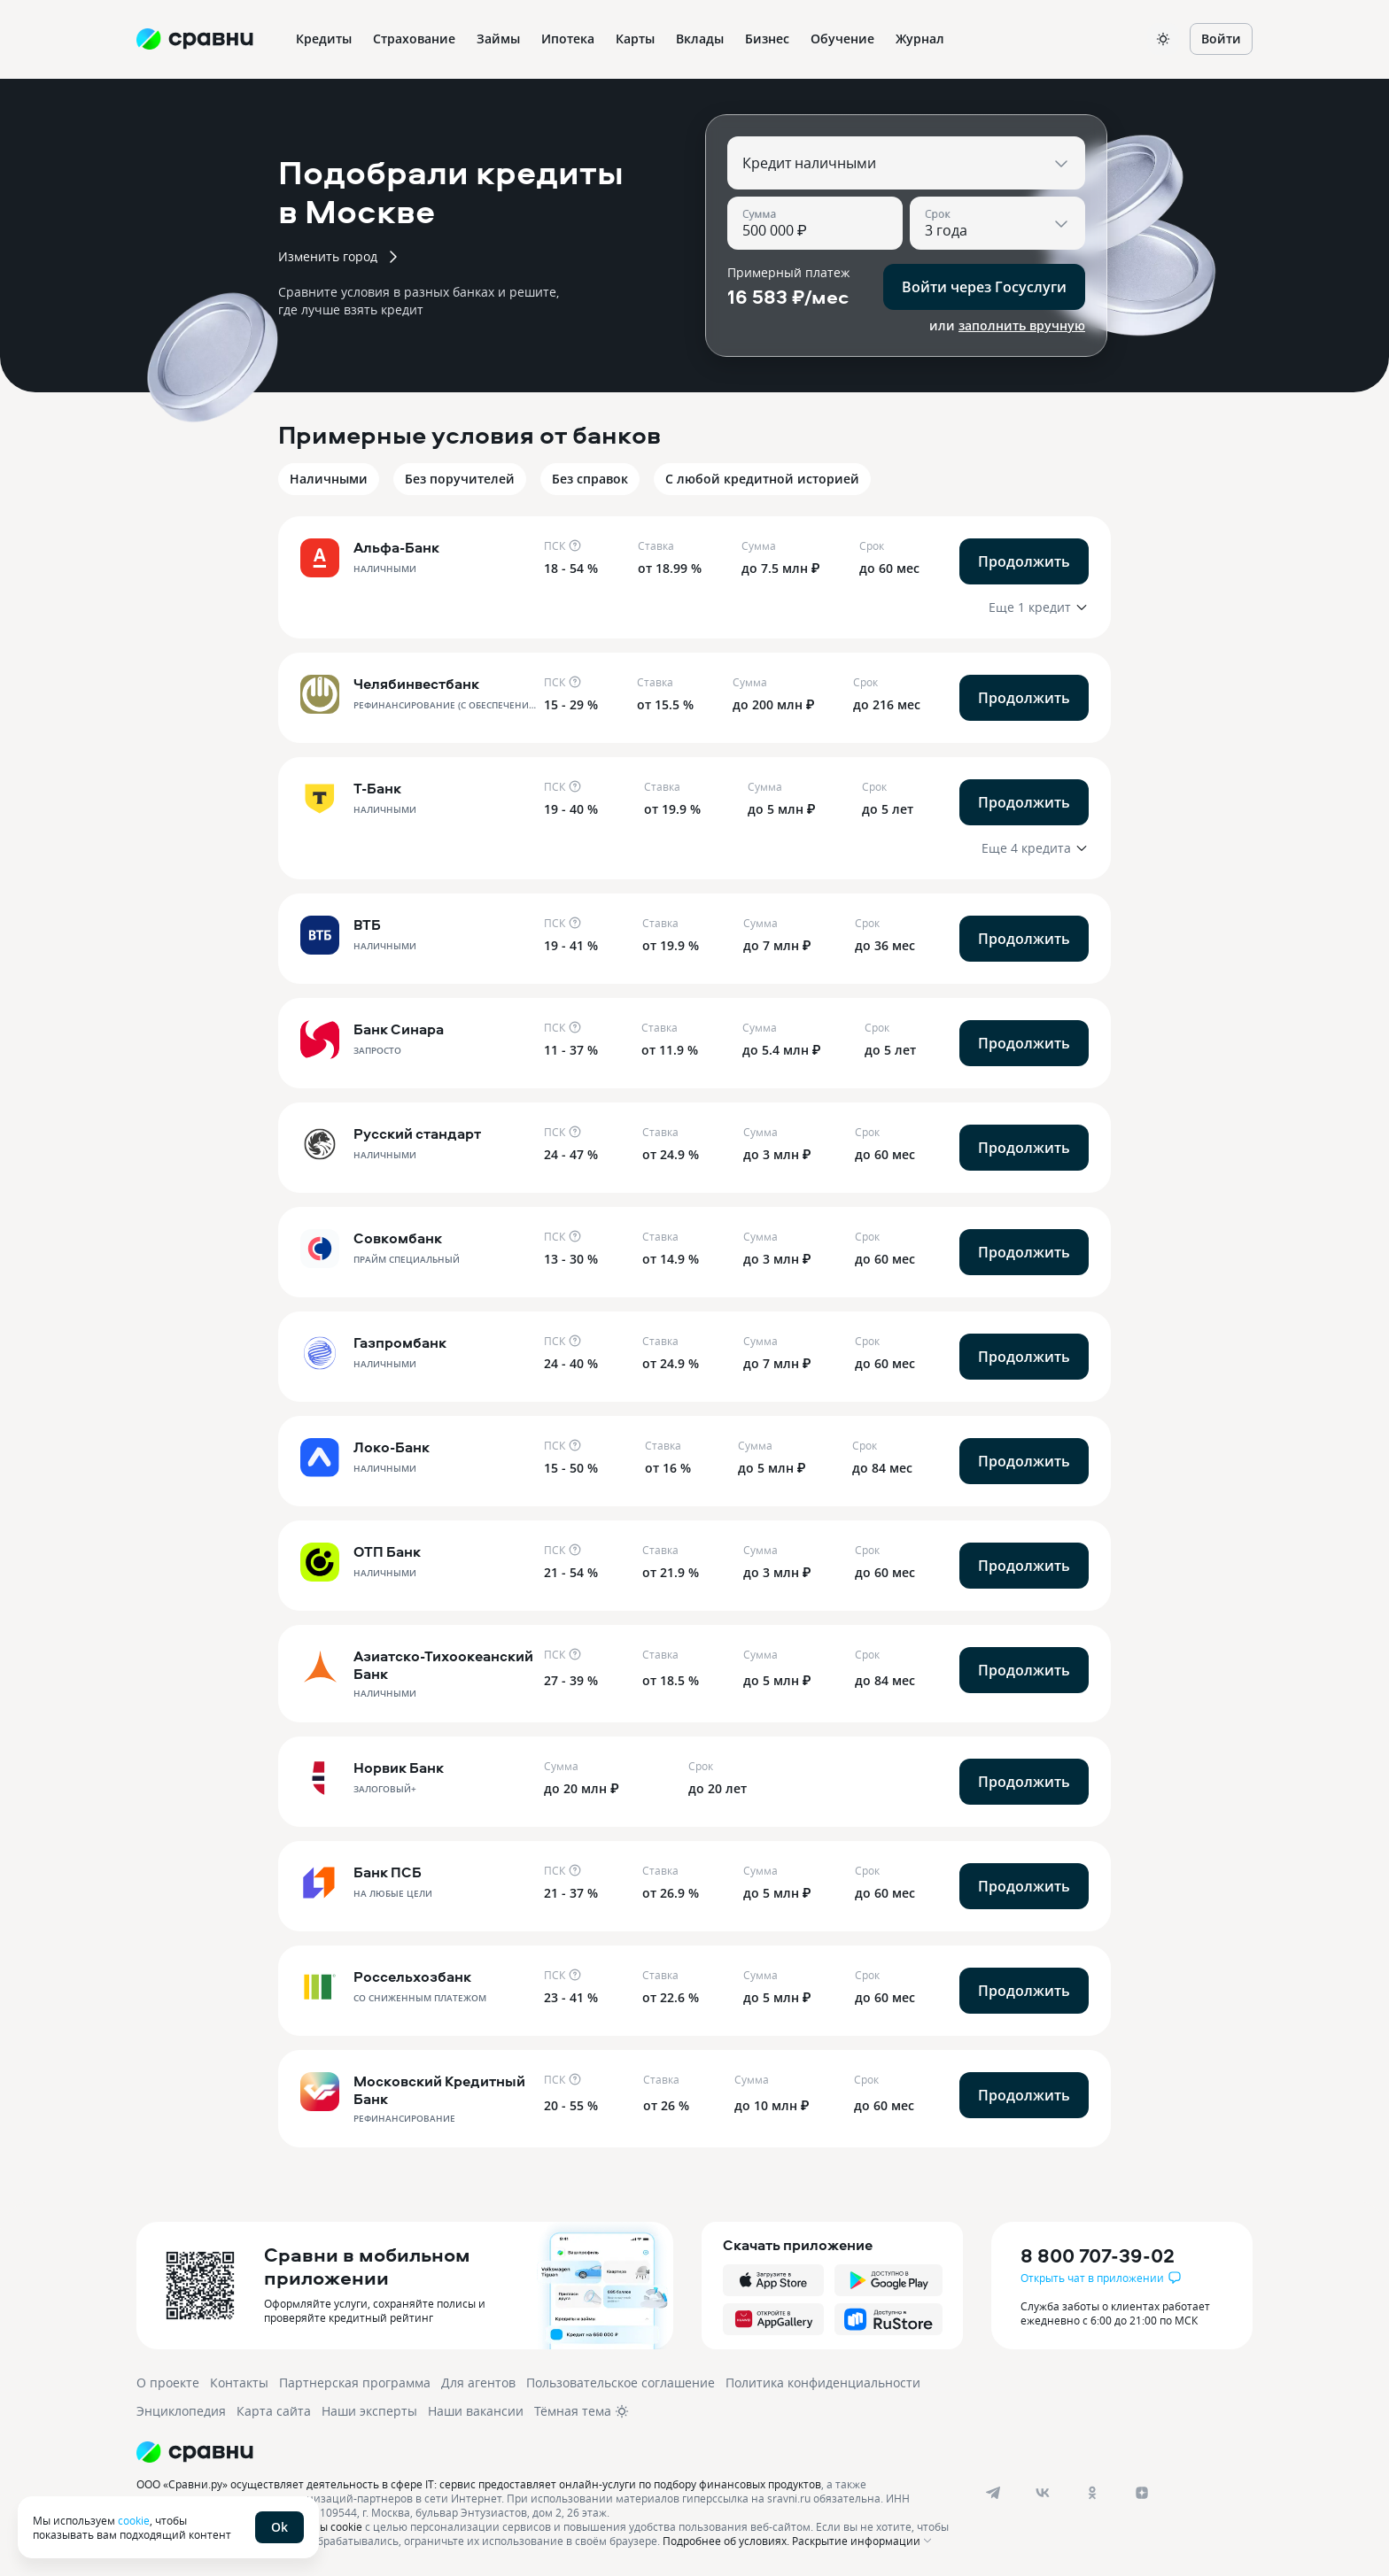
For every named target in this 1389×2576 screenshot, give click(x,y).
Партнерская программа (355, 2382)
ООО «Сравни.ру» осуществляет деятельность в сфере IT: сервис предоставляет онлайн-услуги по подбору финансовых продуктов (478, 2484)
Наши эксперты (369, 2410)
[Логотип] (546, 2452)
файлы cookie (327, 2526)
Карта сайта (274, 2410)
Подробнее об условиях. (726, 2540)
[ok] (1092, 2493)
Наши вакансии (476, 2410)
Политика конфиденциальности (823, 2382)
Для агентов (478, 2382)
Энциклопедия (181, 2410)
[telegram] (993, 2493)
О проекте (167, 2382)
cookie (134, 2520)
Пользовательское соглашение (620, 2382)
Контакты (239, 2382)
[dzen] (1142, 2493)
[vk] (1042, 2493)
